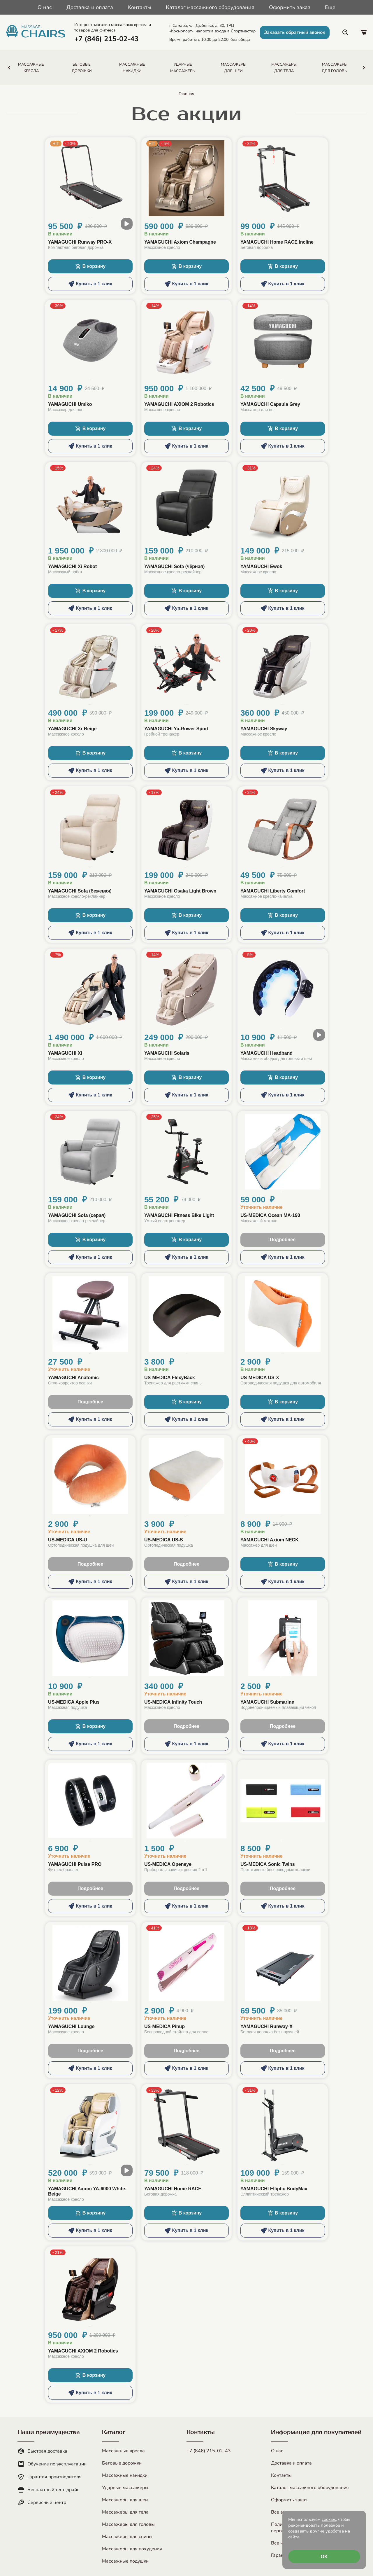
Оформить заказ (289, 7)
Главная (186, 94)
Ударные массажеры (125, 2487)
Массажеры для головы (128, 2524)
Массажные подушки (125, 2561)
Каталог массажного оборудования (210, 7)
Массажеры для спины (127, 2536)
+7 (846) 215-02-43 (208, 2451)
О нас (45, 7)
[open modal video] (127, 224)
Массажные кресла (123, 2451)
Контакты (139, 7)
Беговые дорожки (122, 2463)
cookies (329, 2519)
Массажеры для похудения (132, 2549)
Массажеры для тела (125, 2512)
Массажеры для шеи (125, 2500)
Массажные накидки (124, 2475)
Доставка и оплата (89, 7)
